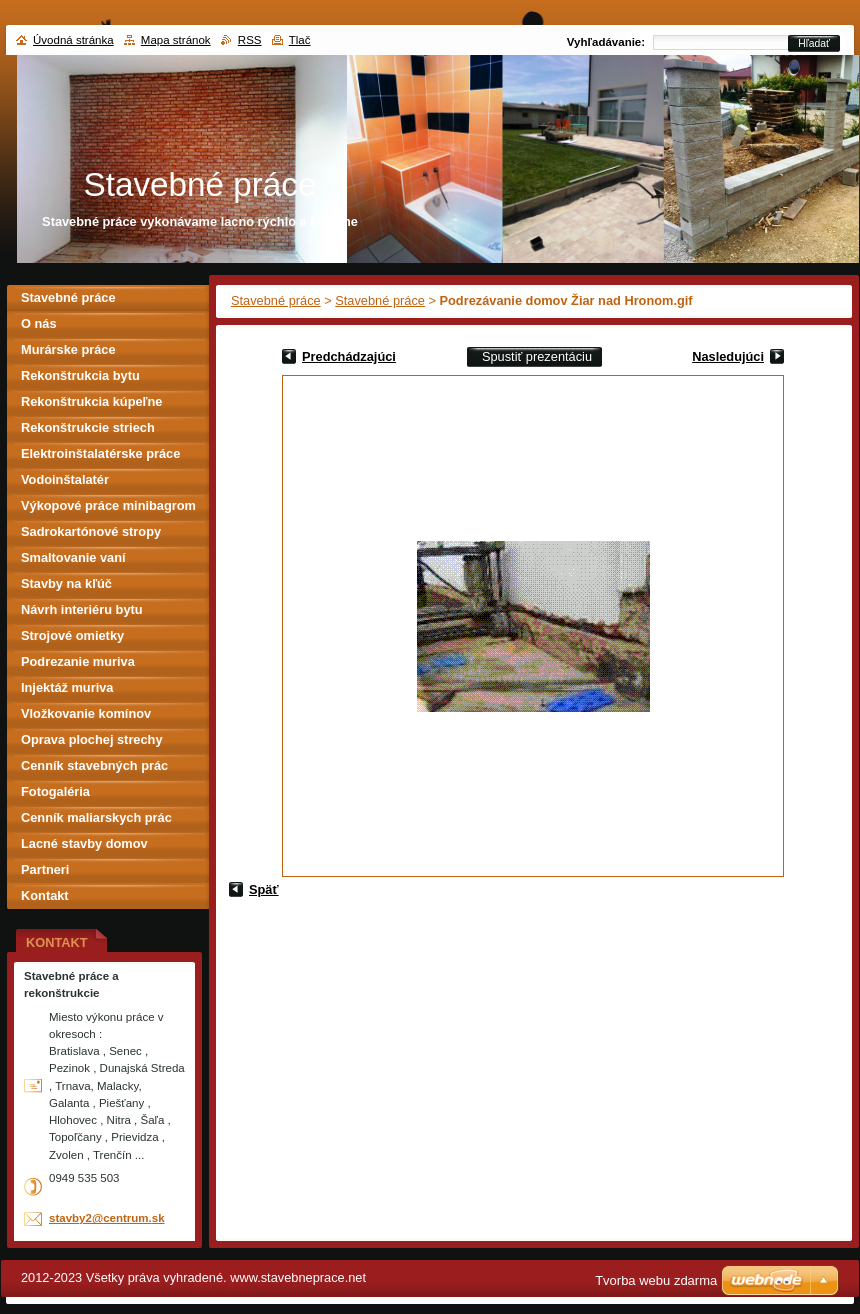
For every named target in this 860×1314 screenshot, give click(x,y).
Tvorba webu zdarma (656, 1280)
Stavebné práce (276, 300)
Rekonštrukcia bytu (80, 375)
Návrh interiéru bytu (82, 609)
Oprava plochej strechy (92, 739)
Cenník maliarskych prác (96, 817)
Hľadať (814, 43)
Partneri (45, 869)
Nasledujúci (728, 356)
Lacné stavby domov (84, 843)
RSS (250, 40)
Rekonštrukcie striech (88, 427)
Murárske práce (68, 349)
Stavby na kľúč (66, 583)
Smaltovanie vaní (73, 557)
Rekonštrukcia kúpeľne (91, 401)
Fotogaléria (55, 791)
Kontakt (45, 895)
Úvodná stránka (73, 40)
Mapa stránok (176, 40)
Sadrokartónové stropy (91, 531)
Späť (264, 889)
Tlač (300, 40)
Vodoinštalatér (65, 479)
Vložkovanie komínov (86, 713)
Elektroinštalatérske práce (100, 453)
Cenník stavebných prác (94, 765)
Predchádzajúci (349, 356)
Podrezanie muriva (78, 661)
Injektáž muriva (67, 687)
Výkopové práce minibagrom (108, 505)
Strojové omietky (72, 635)
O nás (39, 323)
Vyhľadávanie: (606, 42)
